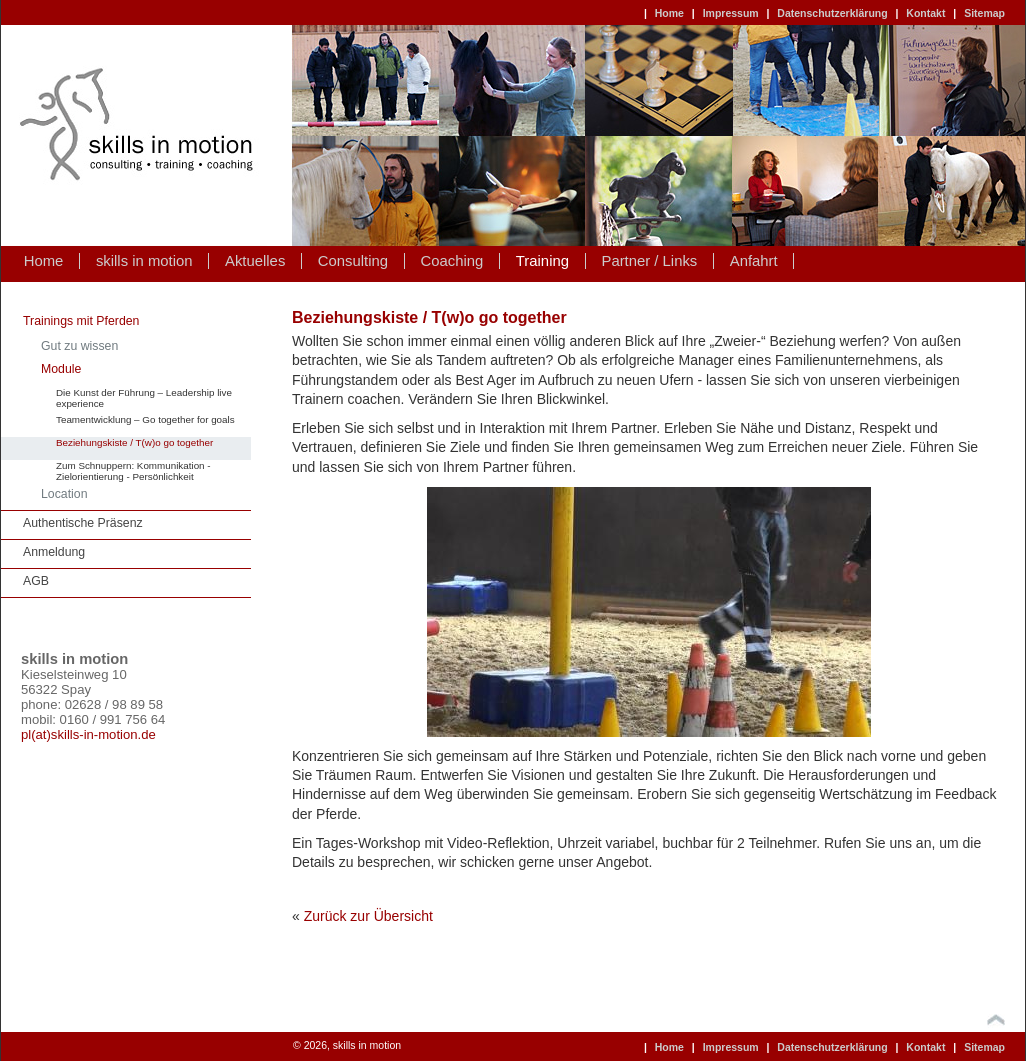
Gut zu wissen (79, 346)
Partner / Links (649, 261)
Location (64, 494)
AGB (36, 581)
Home (669, 13)
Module (61, 369)
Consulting (353, 261)
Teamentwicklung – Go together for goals (145, 419)
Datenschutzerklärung (832, 13)
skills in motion (144, 261)
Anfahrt (754, 261)
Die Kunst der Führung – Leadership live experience (144, 398)
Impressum (731, 13)
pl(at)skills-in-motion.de (88, 734)
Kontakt (925, 13)
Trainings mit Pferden (81, 321)
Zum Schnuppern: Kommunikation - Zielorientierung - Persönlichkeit (133, 471)
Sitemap (984, 13)
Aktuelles (255, 261)
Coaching (452, 261)
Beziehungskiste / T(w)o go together (134, 442)
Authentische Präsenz (83, 523)
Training (542, 261)
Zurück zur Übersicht (368, 916)
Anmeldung (54, 552)
